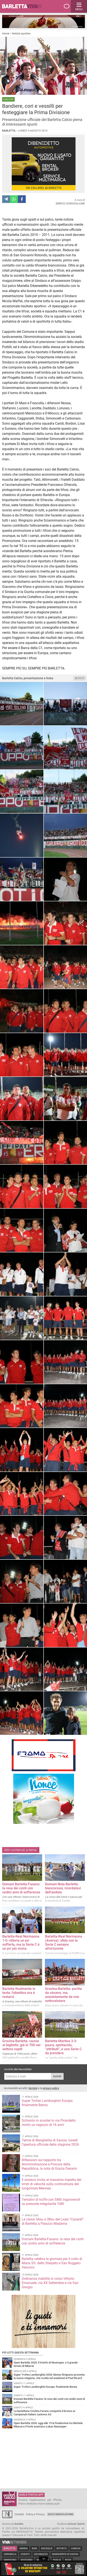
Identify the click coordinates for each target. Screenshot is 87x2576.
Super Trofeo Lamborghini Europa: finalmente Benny (47, 2103)
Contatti (19, 2514)
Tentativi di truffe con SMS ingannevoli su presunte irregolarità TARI (51, 2201)
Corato (25, 2554)
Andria (23, 2548)
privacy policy (51, 2088)
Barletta (9, 2548)
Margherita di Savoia (65, 2554)
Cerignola (10, 2554)
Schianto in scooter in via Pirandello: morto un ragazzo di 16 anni (49, 2122)
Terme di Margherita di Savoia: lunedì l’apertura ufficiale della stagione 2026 (50, 2142)
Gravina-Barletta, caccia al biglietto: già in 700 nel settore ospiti (21, 2045)
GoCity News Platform (60, 2514)
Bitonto (62, 2548)
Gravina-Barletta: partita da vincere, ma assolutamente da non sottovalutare (63, 1995)
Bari (34, 2548)
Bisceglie (46, 2548)
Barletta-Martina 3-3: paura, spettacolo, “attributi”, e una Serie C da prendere (63, 2047)
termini (33, 2088)
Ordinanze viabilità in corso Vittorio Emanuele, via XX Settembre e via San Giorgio (50, 2283)
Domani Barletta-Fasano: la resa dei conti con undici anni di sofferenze (21, 1888)
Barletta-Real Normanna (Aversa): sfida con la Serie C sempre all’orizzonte (63, 1942)
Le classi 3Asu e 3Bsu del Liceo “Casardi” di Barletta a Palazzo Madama (53, 2221)
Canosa (75, 2548)
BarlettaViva (24, 6)
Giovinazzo (41, 2554)
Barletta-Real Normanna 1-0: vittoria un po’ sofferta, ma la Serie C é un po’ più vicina (21, 1942)
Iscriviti (57, 2076)
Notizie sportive (21, 33)
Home (5, 33)
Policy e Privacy (35, 2514)
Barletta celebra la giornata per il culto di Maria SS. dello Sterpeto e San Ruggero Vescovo (52, 2263)
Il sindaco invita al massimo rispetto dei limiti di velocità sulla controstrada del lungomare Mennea (51, 2184)
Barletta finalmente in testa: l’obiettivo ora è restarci (18, 1993)
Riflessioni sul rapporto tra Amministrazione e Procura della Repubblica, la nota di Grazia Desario (49, 2164)
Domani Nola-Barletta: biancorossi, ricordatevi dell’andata (63, 1888)
